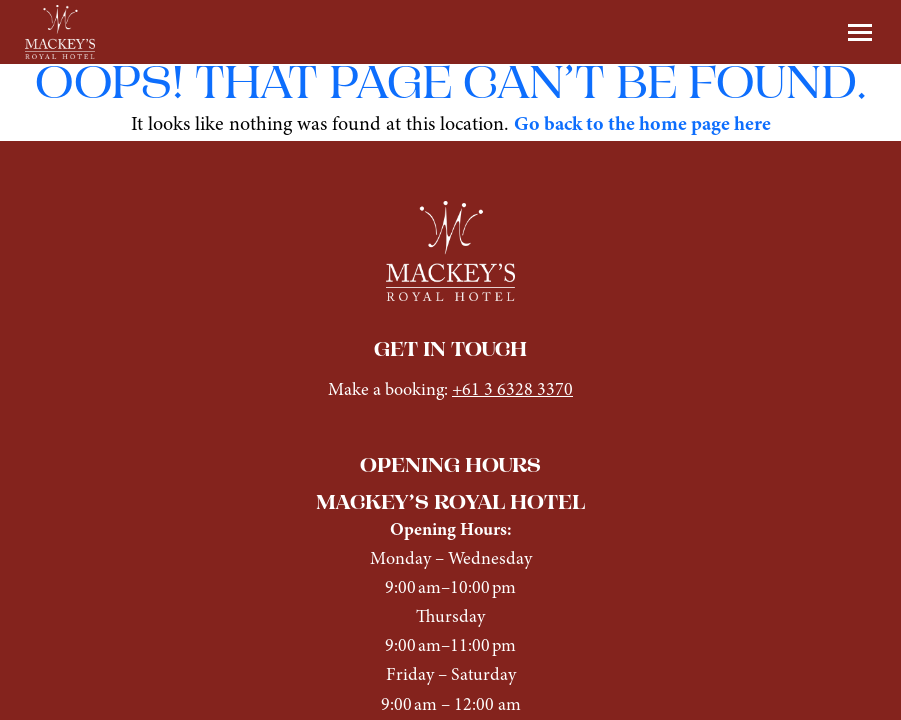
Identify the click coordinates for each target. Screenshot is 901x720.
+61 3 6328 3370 (512, 390)
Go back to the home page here (642, 125)
